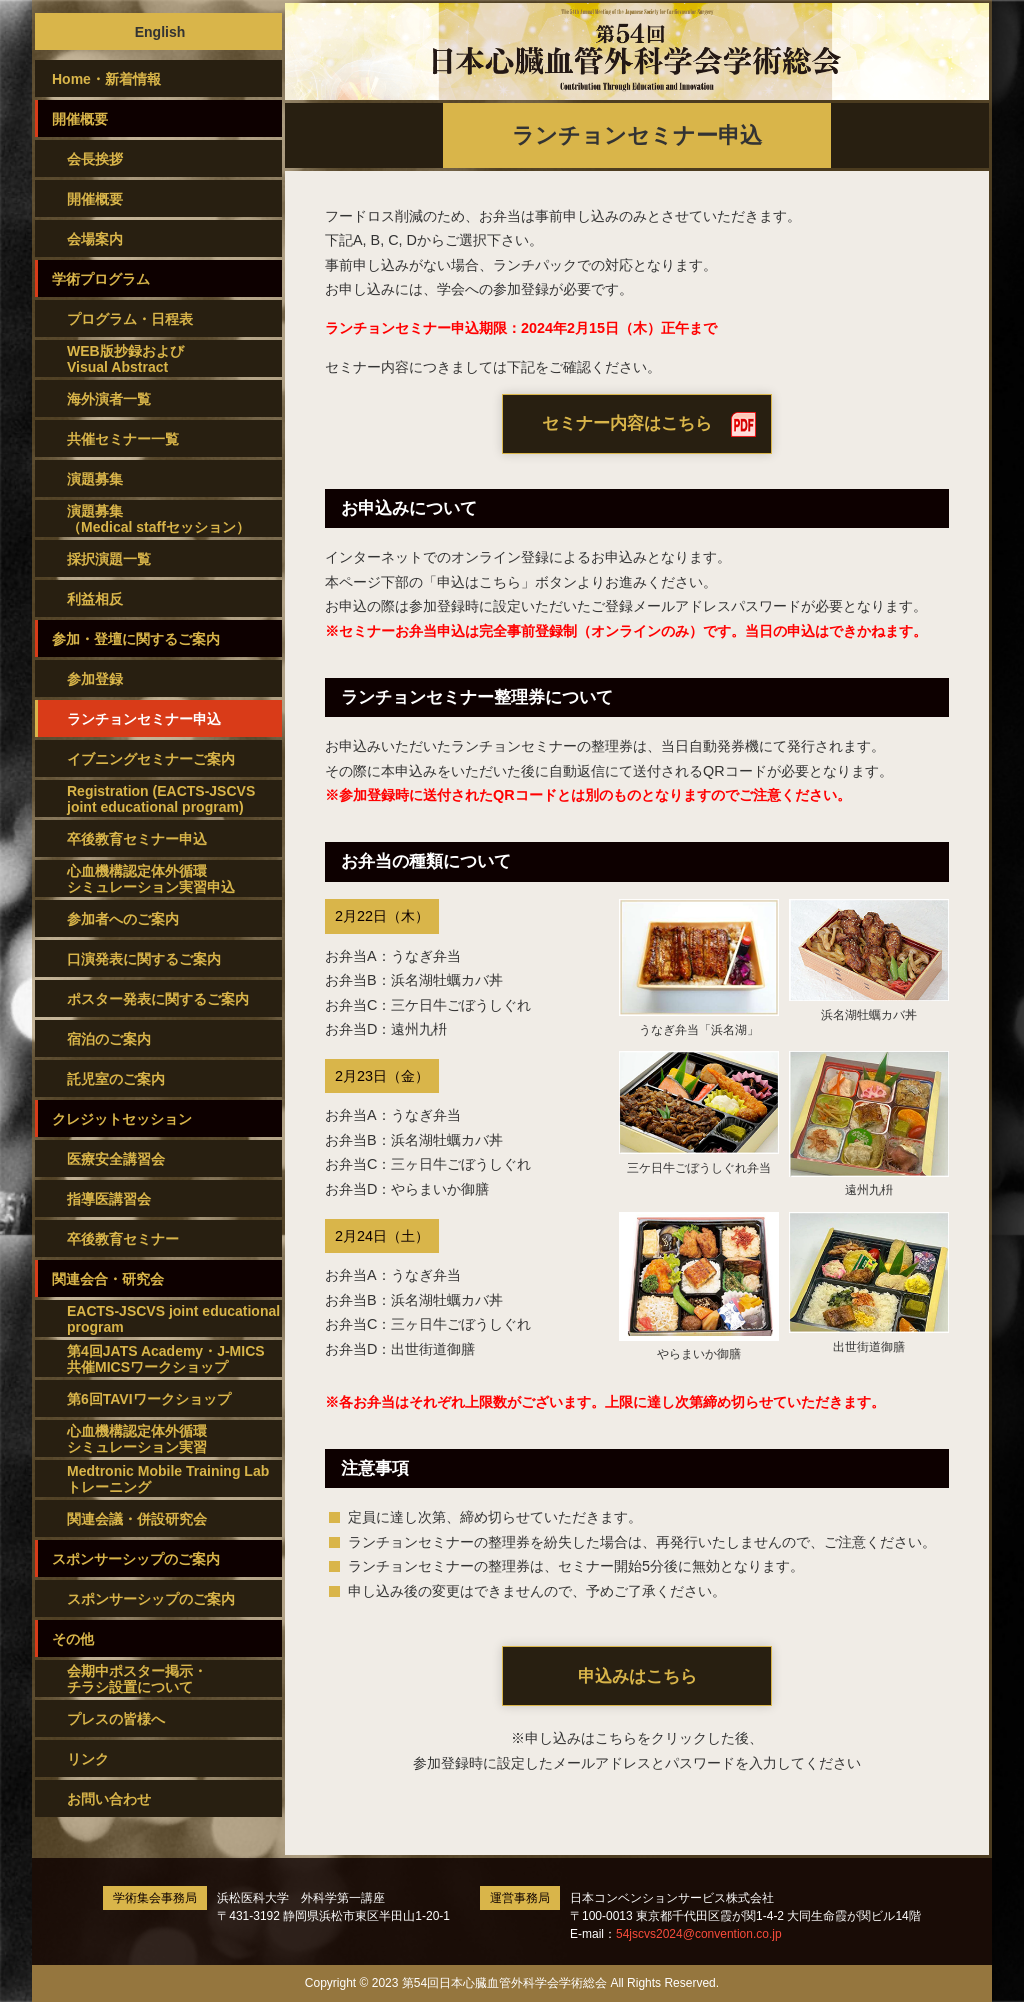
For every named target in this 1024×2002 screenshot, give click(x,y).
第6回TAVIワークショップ (149, 1399)
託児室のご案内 (116, 1079)
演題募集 (95, 479)
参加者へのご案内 (123, 919)
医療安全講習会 (116, 1159)
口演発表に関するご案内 (144, 959)
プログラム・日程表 (130, 319)
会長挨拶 (95, 159)
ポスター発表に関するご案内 (158, 999)
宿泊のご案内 (109, 1039)
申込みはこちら (637, 1676)
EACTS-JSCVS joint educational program (173, 1319)
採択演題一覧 (109, 559)
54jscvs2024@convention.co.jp (699, 1934)
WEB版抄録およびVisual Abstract (125, 359)
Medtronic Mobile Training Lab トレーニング (168, 1479)
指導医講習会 (109, 1199)
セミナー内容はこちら (627, 423)
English (160, 32)
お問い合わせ (109, 1799)
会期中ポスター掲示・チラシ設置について (137, 1679)
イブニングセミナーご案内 (151, 759)
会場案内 (95, 239)
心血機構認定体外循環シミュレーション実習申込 (151, 879)
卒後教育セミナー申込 (137, 839)
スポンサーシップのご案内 (151, 1599)
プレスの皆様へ (116, 1719)
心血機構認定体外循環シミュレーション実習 (137, 1439)
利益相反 (95, 599)
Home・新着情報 (106, 79)
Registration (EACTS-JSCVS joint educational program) (161, 799)
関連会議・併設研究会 (137, 1519)
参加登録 (95, 679)
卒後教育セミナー (123, 1239)
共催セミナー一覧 (123, 439)
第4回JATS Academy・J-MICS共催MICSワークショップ (166, 1359)
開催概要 (95, 199)
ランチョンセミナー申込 (144, 719)
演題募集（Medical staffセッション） (158, 519)
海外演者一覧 (109, 399)
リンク (88, 1759)
